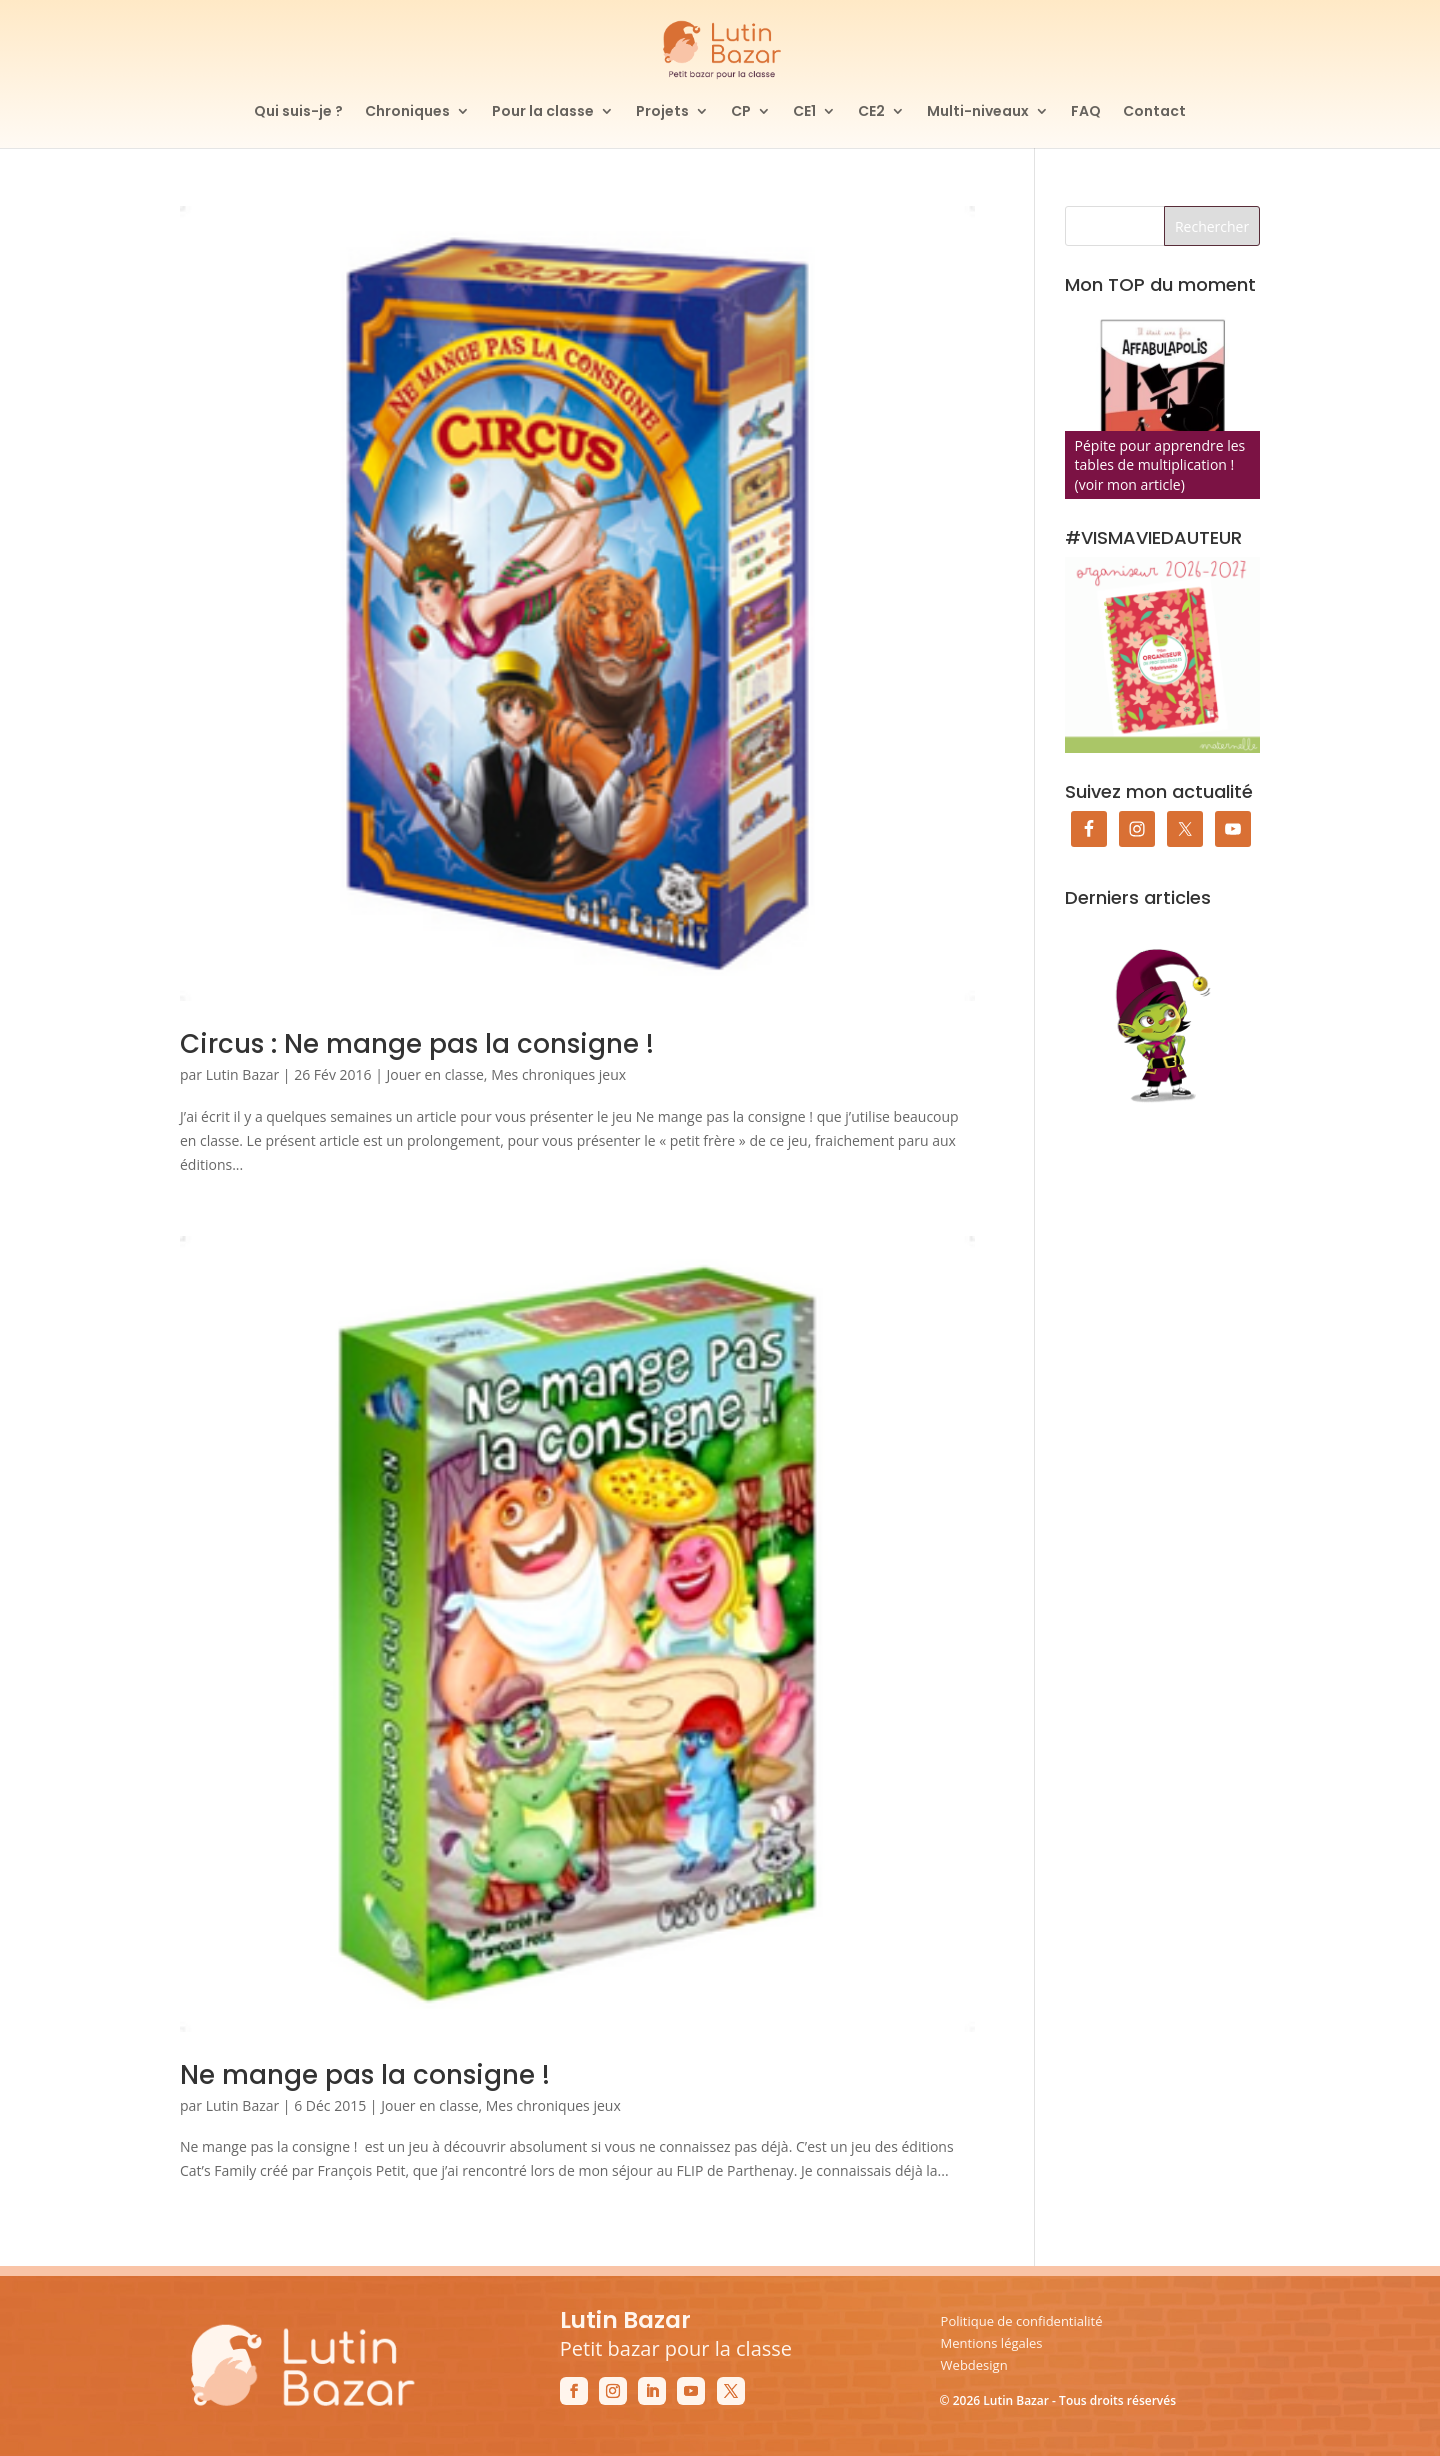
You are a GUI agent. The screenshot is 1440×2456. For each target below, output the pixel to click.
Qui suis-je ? (298, 112)
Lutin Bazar (243, 1074)
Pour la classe (543, 112)
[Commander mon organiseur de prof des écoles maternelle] (1162, 654)
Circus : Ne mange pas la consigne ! (417, 1044)
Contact (1154, 112)
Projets (662, 112)
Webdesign (974, 2365)
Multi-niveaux (978, 112)
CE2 (871, 112)
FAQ (1086, 112)
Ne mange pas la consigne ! (365, 2075)
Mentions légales (992, 2343)
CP (741, 112)
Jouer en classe (435, 1074)
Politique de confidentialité (1022, 2321)
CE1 (804, 112)
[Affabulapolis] (1162, 401)
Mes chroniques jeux (558, 1074)
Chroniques (407, 112)
